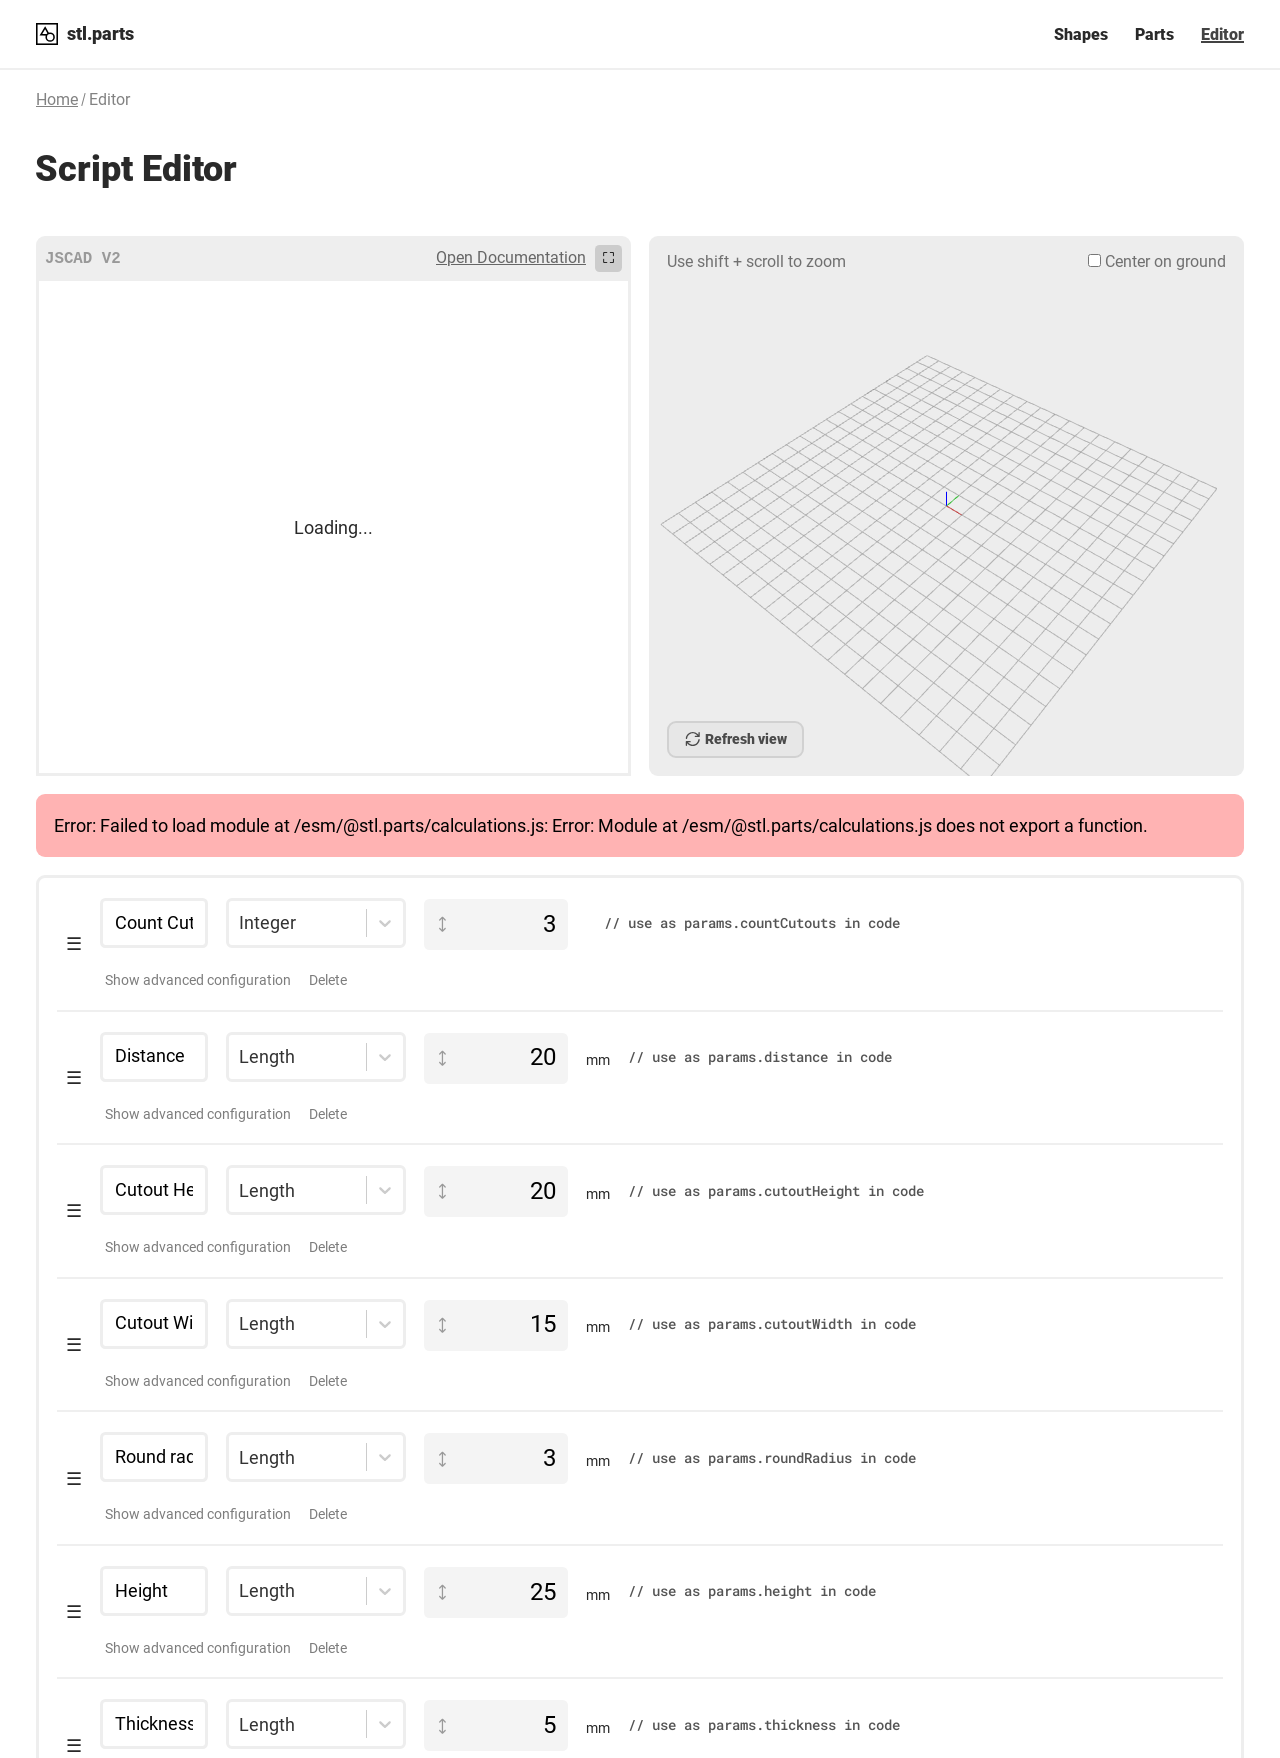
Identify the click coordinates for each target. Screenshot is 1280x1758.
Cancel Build (764, 739)
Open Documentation (511, 257)
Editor (1222, 34)
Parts (1154, 34)
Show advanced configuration (198, 899)
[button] (640, 864)
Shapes (1081, 34)
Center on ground (1157, 261)
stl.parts (100, 33)
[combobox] (239, 842)
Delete (328, 899)
